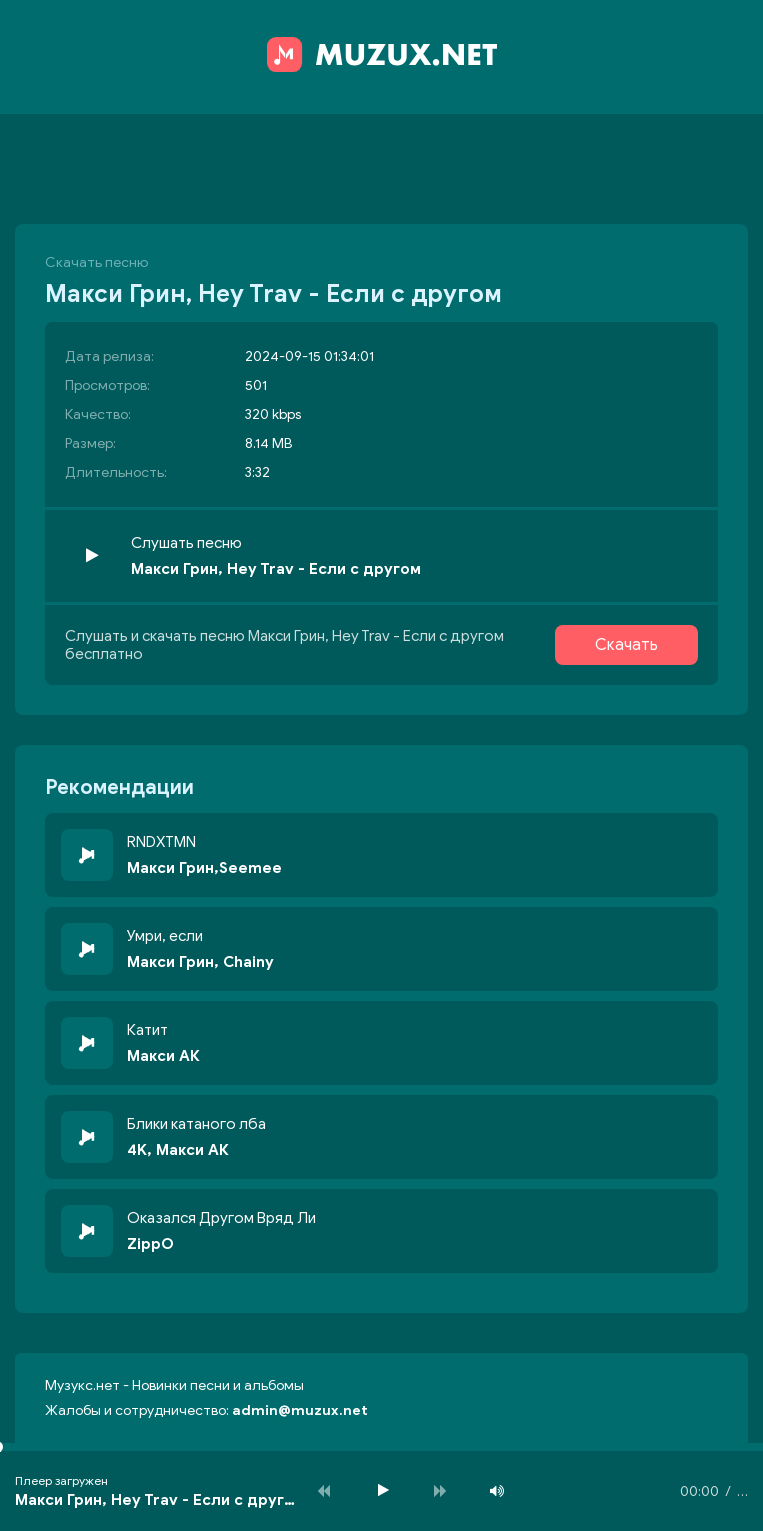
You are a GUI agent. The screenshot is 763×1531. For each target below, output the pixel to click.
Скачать (626, 645)
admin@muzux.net (300, 1410)
